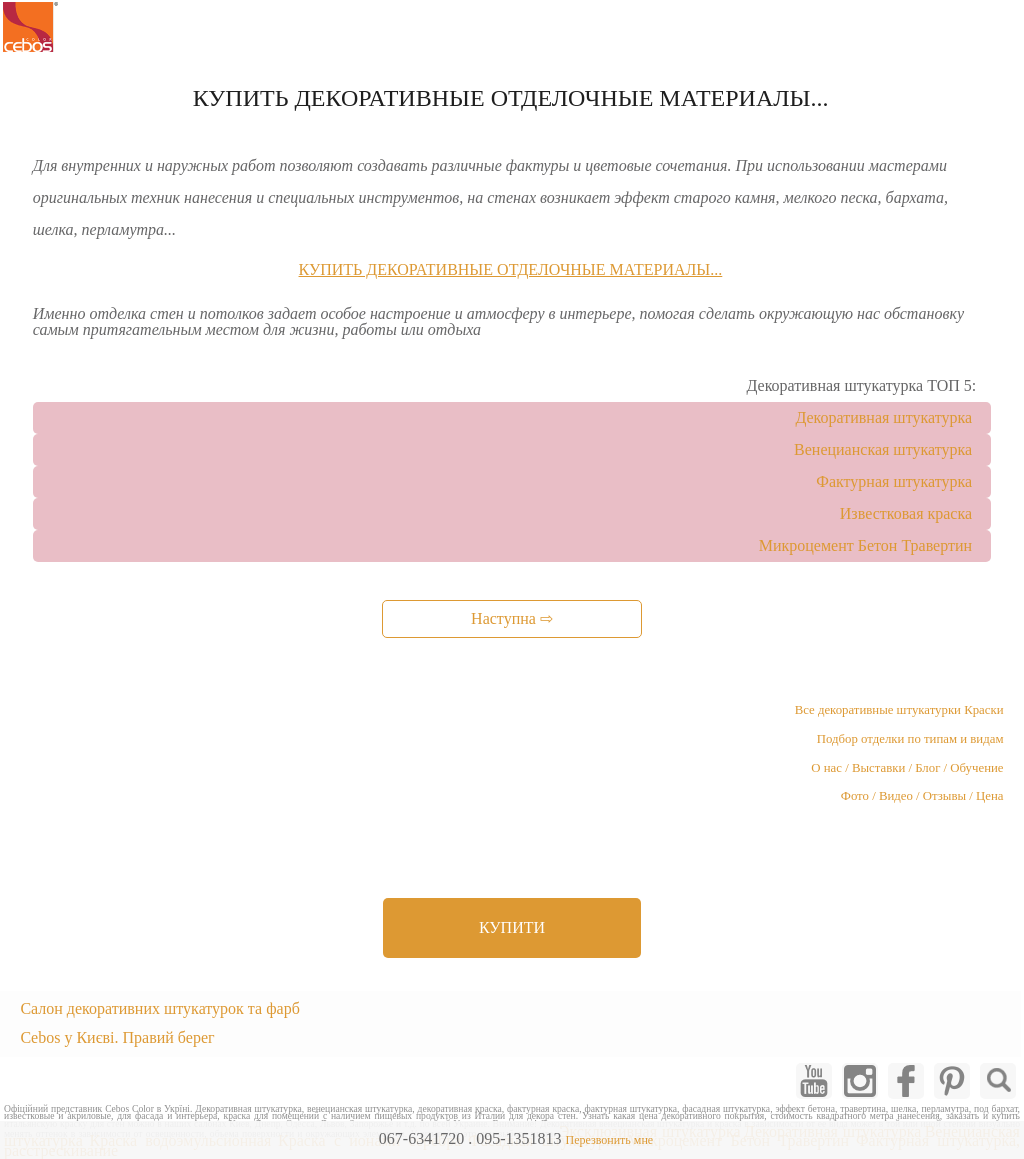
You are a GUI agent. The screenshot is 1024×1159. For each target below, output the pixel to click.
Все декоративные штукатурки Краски (899, 710)
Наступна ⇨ (512, 618)
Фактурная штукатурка (894, 481)
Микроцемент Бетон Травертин (865, 545)
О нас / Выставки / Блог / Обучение (907, 768)
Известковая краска (906, 513)
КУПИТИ (512, 927)
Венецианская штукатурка (883, 449)
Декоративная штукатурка (883, 417)
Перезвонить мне (609, 1140)
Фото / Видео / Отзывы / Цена (922, 796)
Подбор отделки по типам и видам (910, 739)
